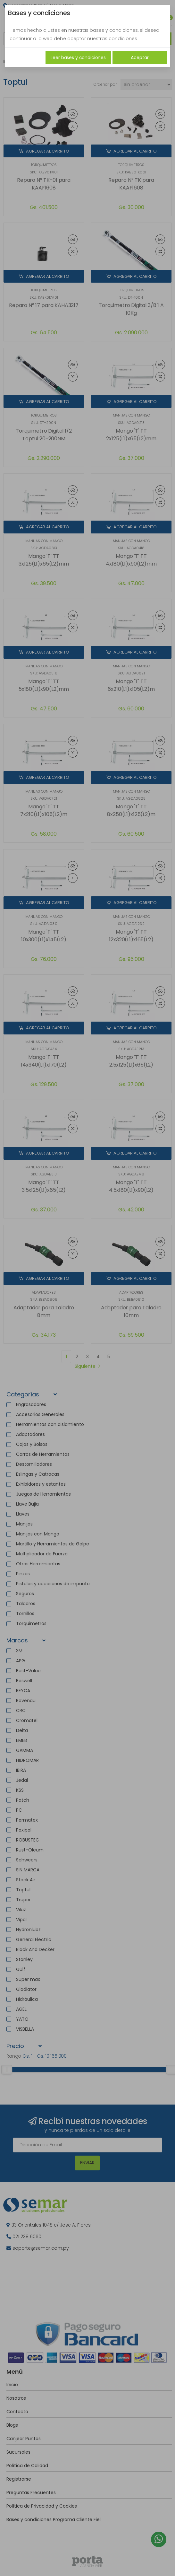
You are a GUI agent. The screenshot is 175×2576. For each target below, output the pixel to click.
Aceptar (139, 57)
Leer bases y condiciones (78, 57)
